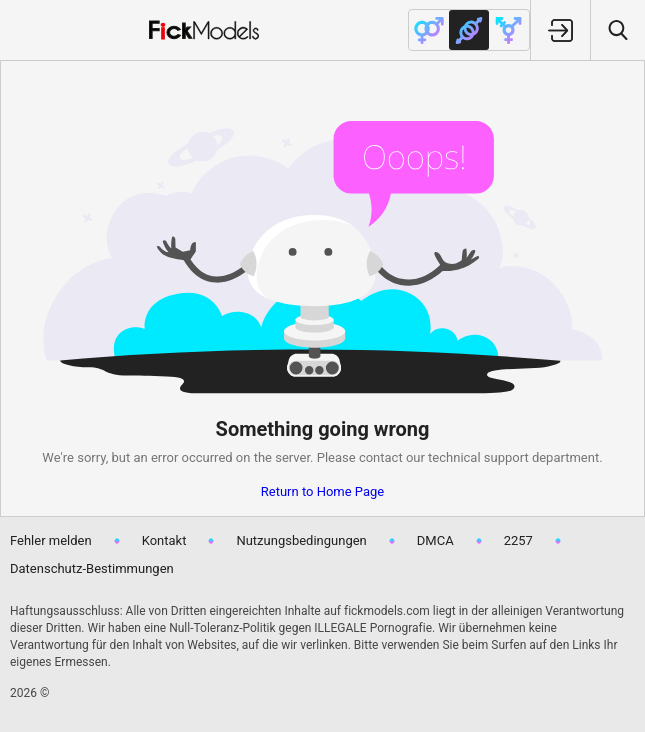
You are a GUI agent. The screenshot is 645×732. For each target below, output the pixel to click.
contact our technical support (444, 457)
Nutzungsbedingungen (301, 540)
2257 (518, 540)
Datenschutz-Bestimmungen (92, 568)
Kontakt (164, 540)
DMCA (435, 540)
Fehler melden (51, 540)
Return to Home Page (323, 491)
